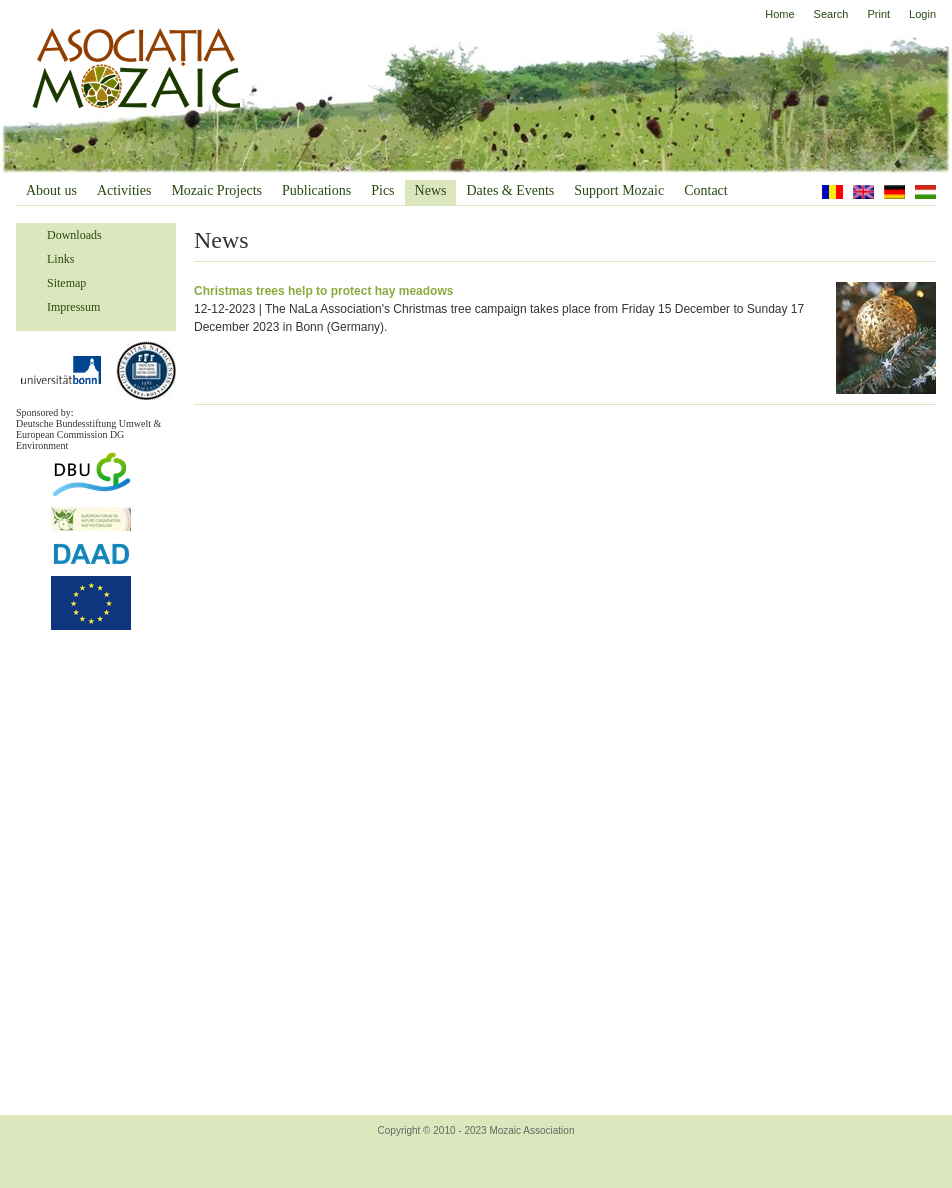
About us (51, 190)
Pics (382, 190)
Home (779, 14)
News (431, 190)
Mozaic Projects (216, 190)
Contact (706, 190)
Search (831, 14)
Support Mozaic (619, 190)
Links (60, 259)
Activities (124, 190)
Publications (316, 190)
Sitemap (66, 283)
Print (878, 14)
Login (922, 14)
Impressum (73, 307)
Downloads (74, 235)
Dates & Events (510, 190)
